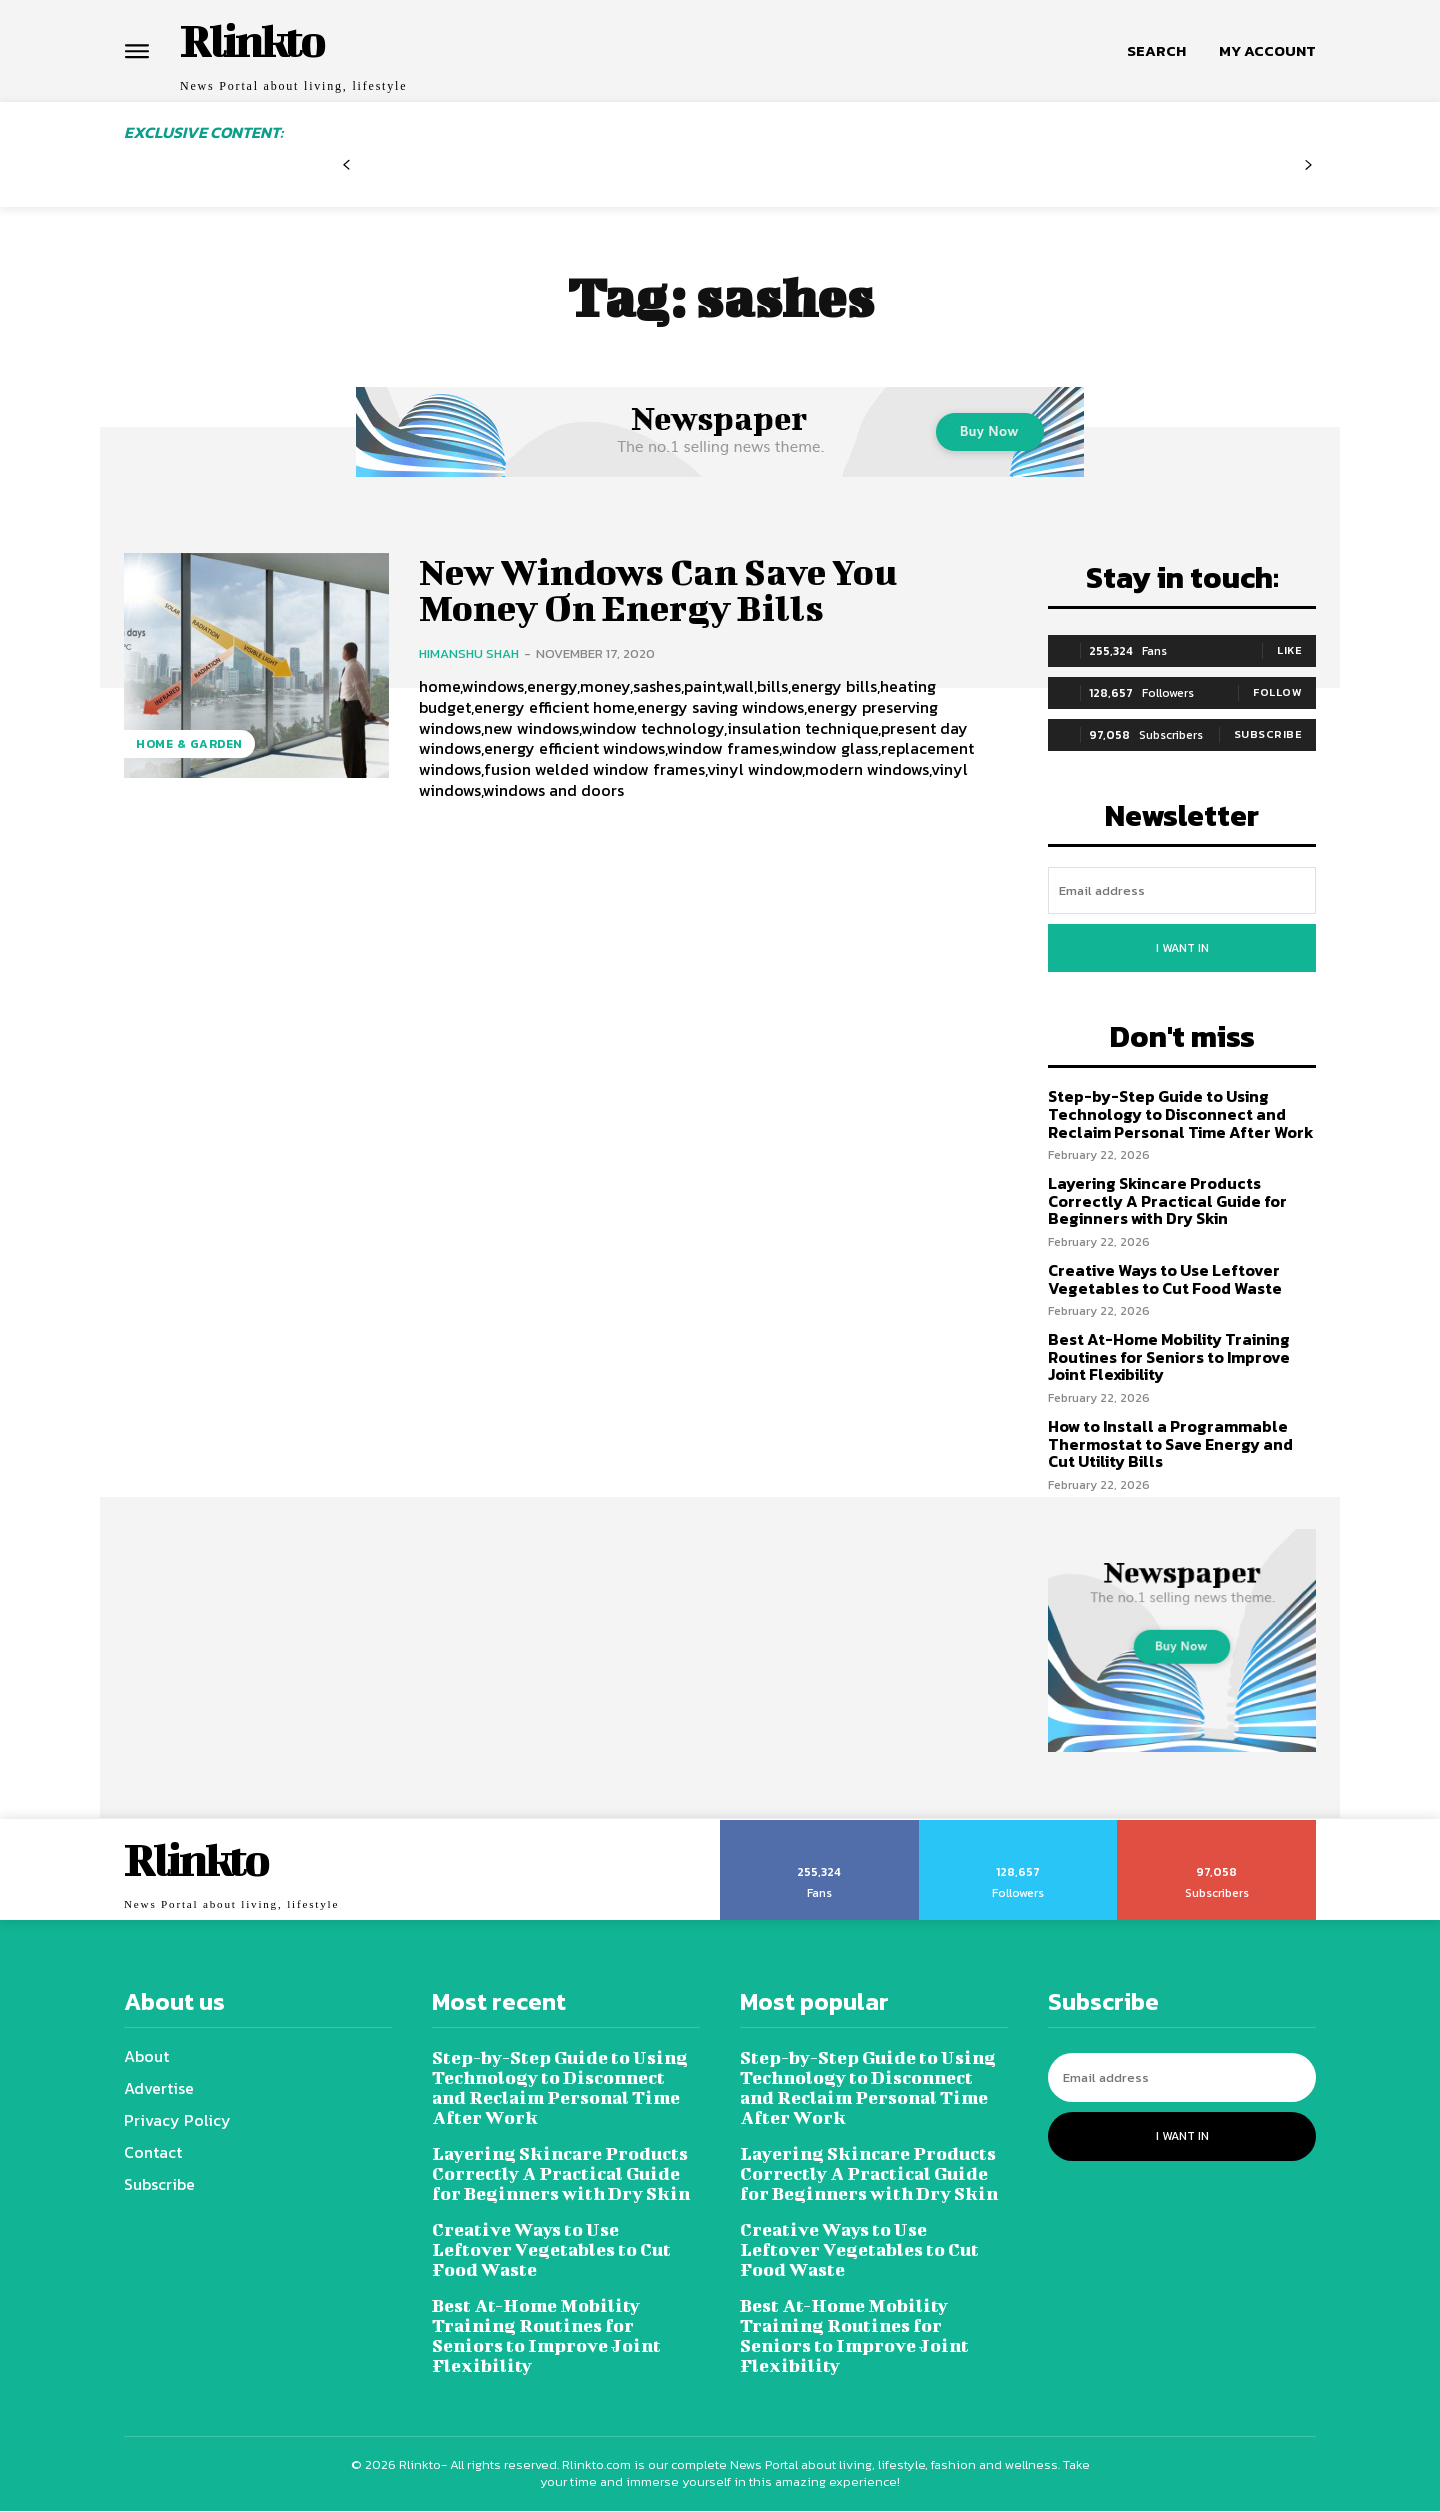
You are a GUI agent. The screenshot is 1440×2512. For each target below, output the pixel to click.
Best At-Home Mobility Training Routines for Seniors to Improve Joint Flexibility (1169, 1356)
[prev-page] (346, 172)
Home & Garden (189, 744)
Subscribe (1268, 734)
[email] (1182, 890)
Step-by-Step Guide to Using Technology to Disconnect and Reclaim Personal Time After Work (1181, 1113)
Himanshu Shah (469, 657)
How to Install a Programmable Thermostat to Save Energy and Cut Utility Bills (1170, 1443)
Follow (1277, 692)
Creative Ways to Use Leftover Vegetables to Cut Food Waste (1165, 1279)
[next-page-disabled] (1308, 172)
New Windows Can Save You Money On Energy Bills (670, 590)
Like (1289, 650)
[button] (1156, 51)
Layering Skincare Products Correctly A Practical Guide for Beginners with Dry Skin (1167, 1200)
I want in (1182, 948)
